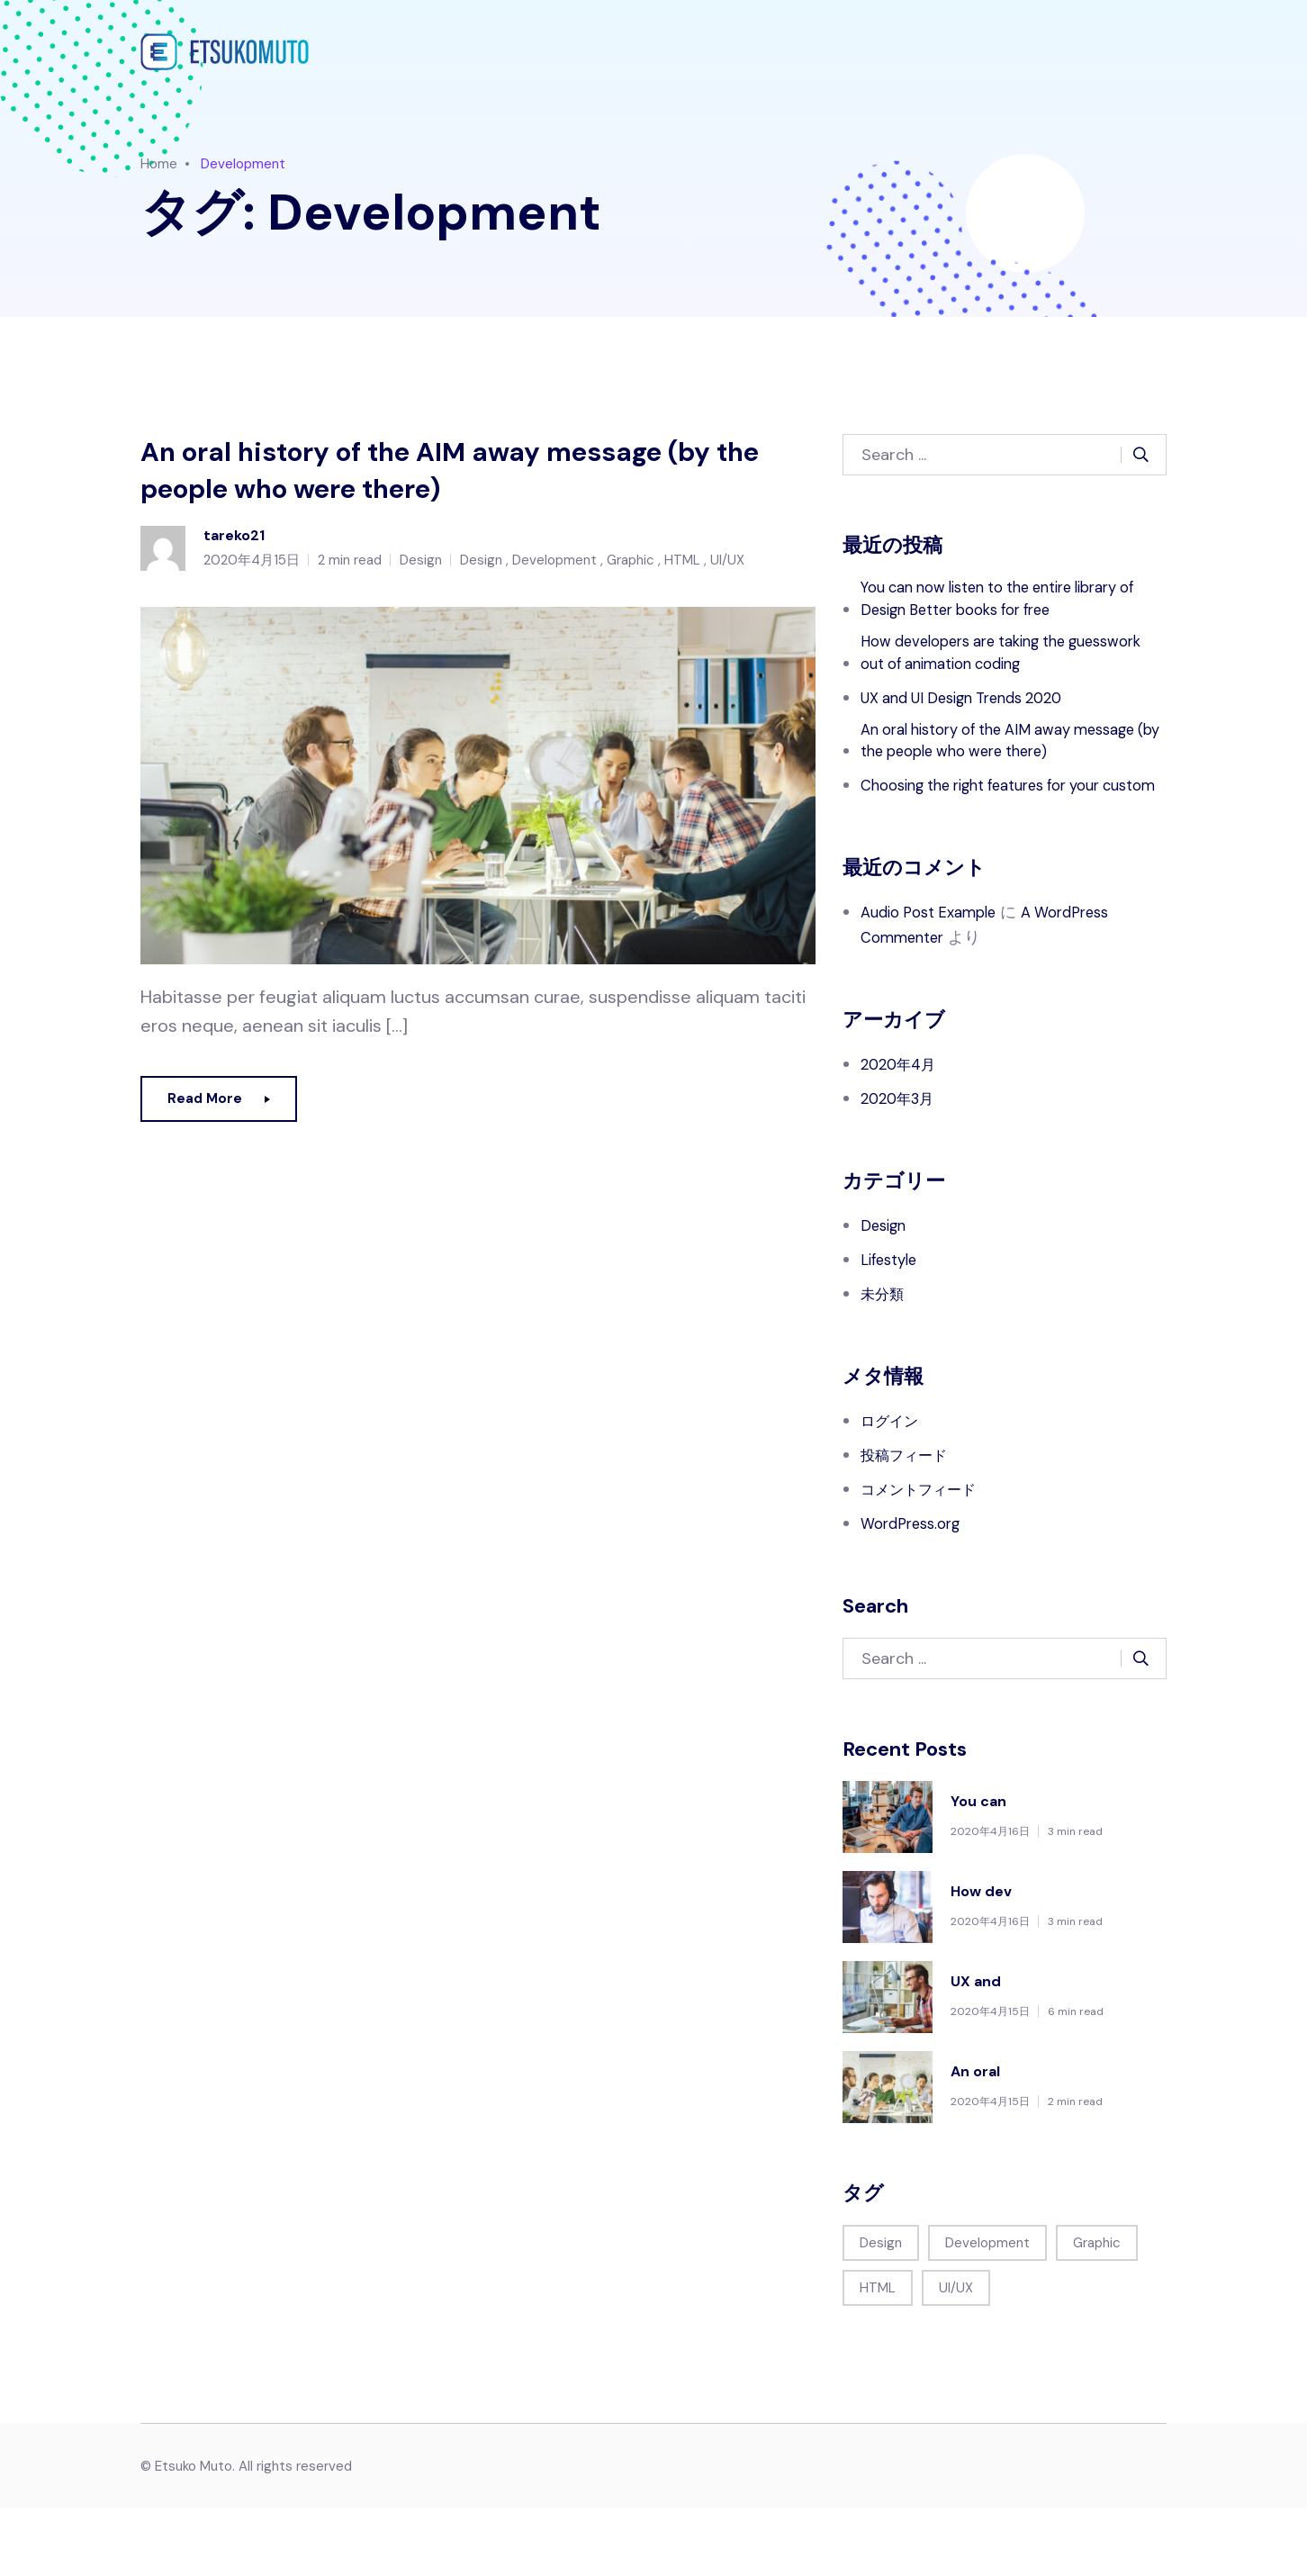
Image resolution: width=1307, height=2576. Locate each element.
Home (158, 164)
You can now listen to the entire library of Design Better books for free (1006, 602)
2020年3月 (901, 1166)
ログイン (893, 1488)
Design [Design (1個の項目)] (881, 2310)
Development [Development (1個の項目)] (987, 2310)
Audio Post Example (935, 979)
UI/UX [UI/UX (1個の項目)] (956, 2355)
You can (978, 1868)
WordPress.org (915, 1591)
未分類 (885, 1361)
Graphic (630, 569)
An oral (975, 2138)
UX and (976, 2048)
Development (554, 569)
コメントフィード (925, 1557)
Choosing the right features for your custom (997, 840)
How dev (981, 1958)
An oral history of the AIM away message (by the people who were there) (451, 475)
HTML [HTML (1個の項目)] (878, 2355)
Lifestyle (892, 1327)
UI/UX (727, 569)
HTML (682, 569)
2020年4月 (902, 1132)
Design (421, 569)
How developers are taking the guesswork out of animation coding (994, 661)
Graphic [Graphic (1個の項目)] (1097, 2310)
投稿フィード (909, 1522)
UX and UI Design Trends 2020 (974, 708)
